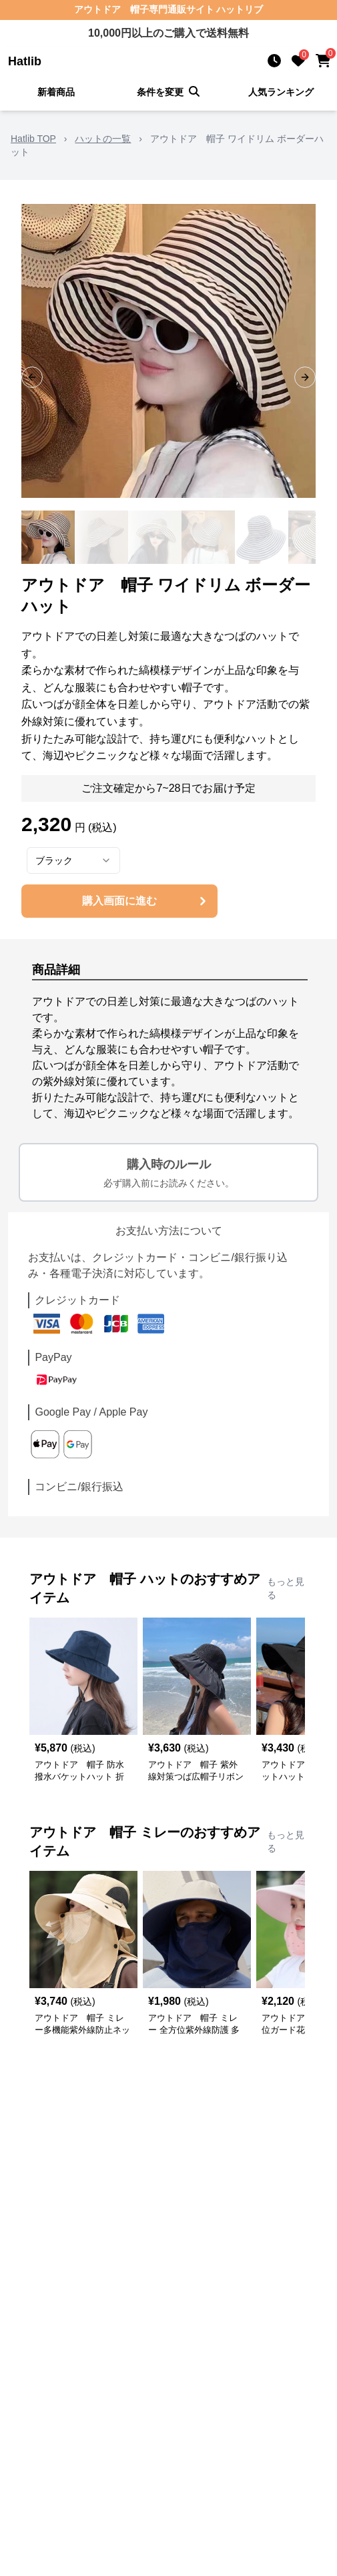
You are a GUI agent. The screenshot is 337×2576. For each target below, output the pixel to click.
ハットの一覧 (103, 138)
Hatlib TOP (33, 138)
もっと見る (285, 1588)
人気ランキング (281, 92)
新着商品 (56, 92)
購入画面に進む (146, 901)
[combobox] (73, 860)
